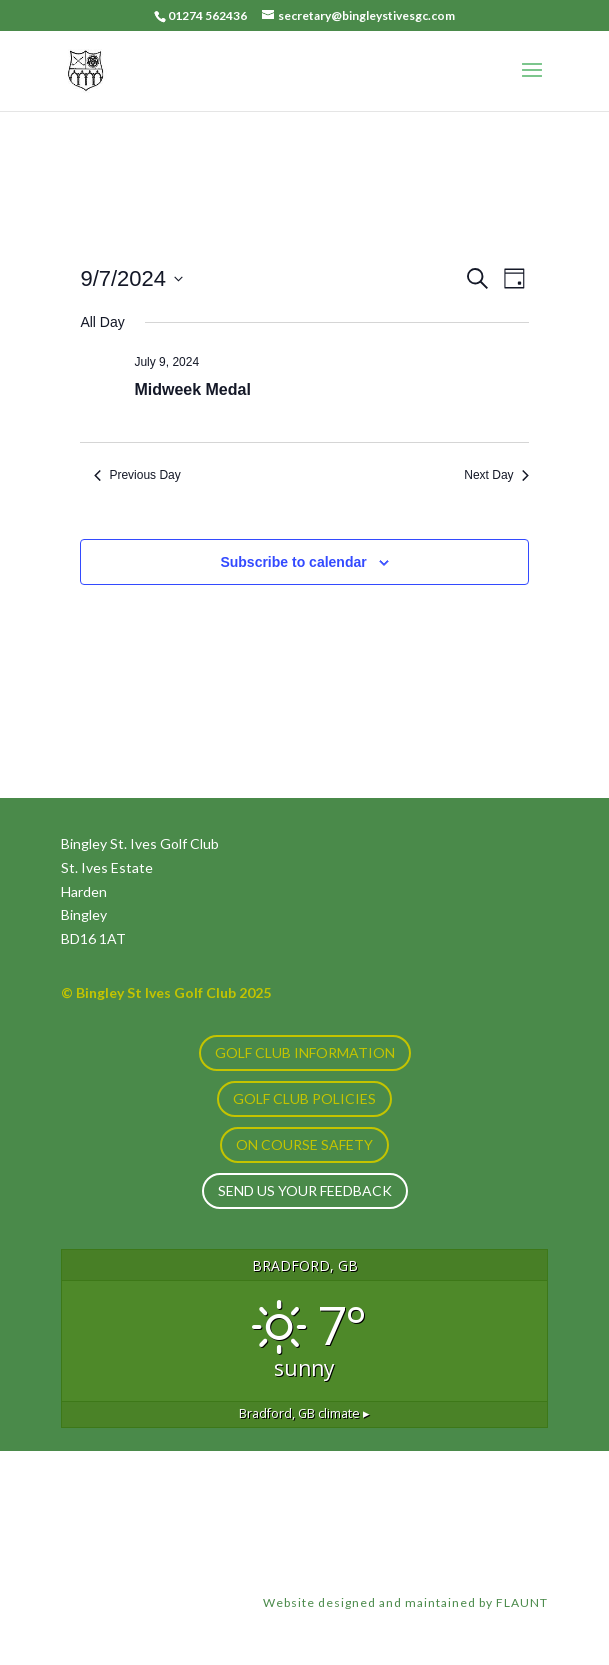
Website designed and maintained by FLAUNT (405, 1602)
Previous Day (137, 475)
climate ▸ (304, 1413)
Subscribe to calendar (293, 562)
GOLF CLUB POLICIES (304, 1098)
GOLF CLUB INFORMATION (305, 1052)
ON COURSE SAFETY (304, 1144)
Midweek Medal (192, 389)
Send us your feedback (305, 1190)
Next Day (496, 475)
